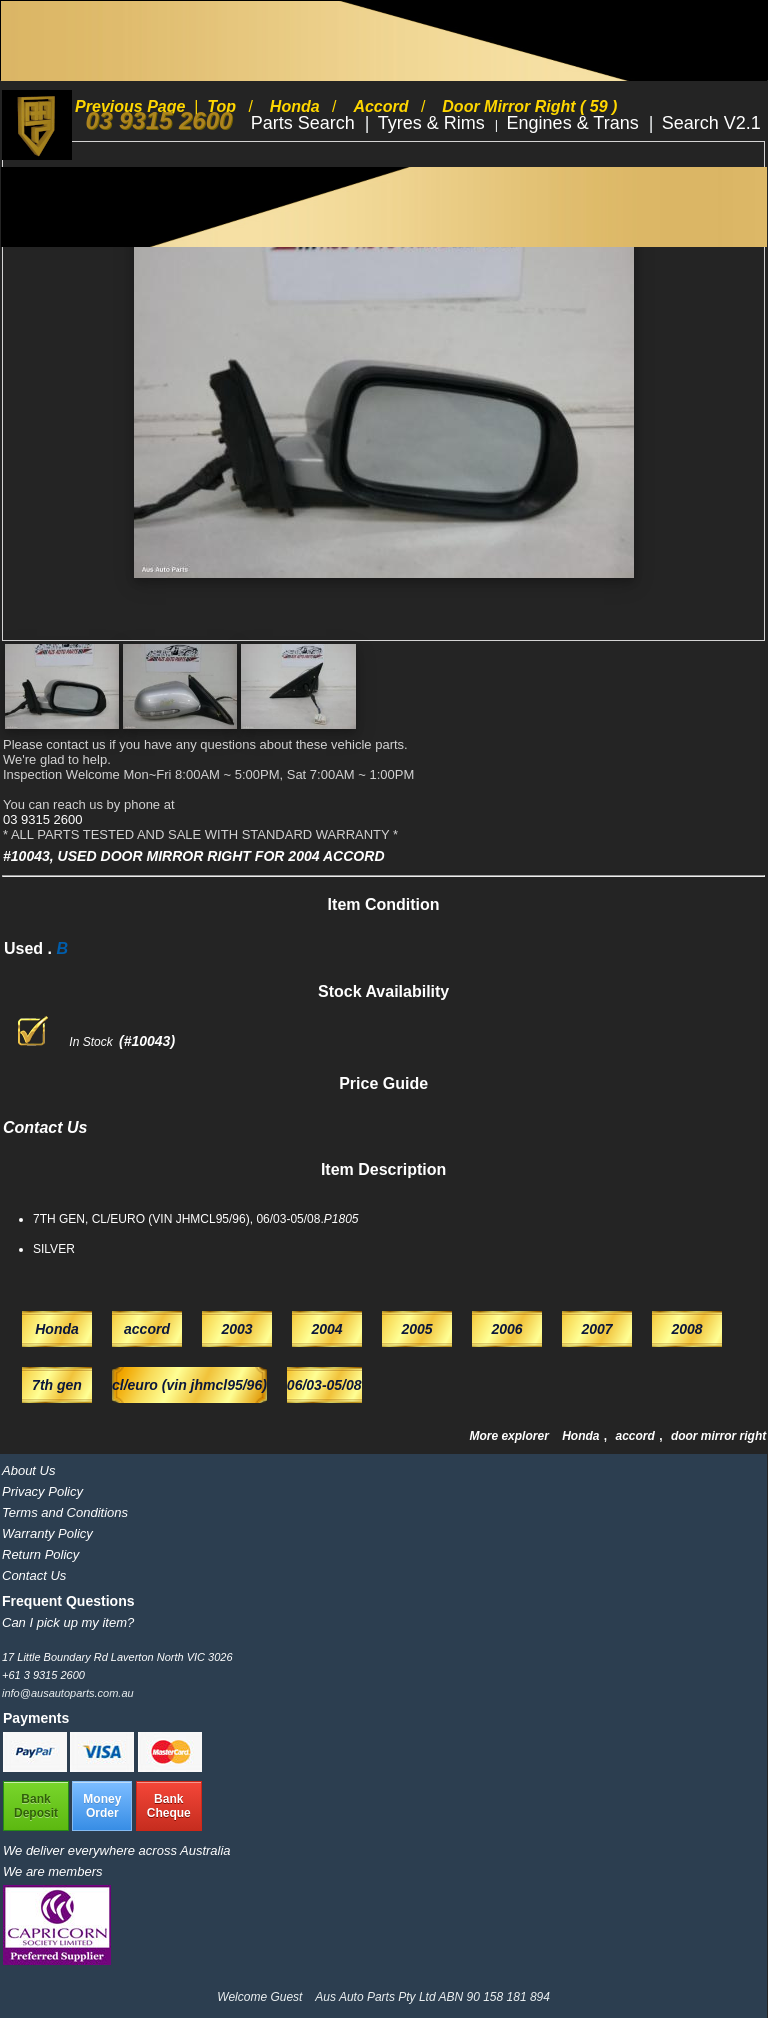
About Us (28, 1470)
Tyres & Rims (434, 123)
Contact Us (34, 1575)
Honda (582, 1436)
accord (637, 1436)
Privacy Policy (42, 1491)
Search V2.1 (711, 123)
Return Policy (40, 1554)
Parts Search (305, 123)
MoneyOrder (102, 1806)
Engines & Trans (575, 123)
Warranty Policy (47, 1533)
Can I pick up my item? (68, 1622)
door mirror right (718, 1436)
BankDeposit (36, 1806)
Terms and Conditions (65, 1512)
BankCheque (169, 1806)
